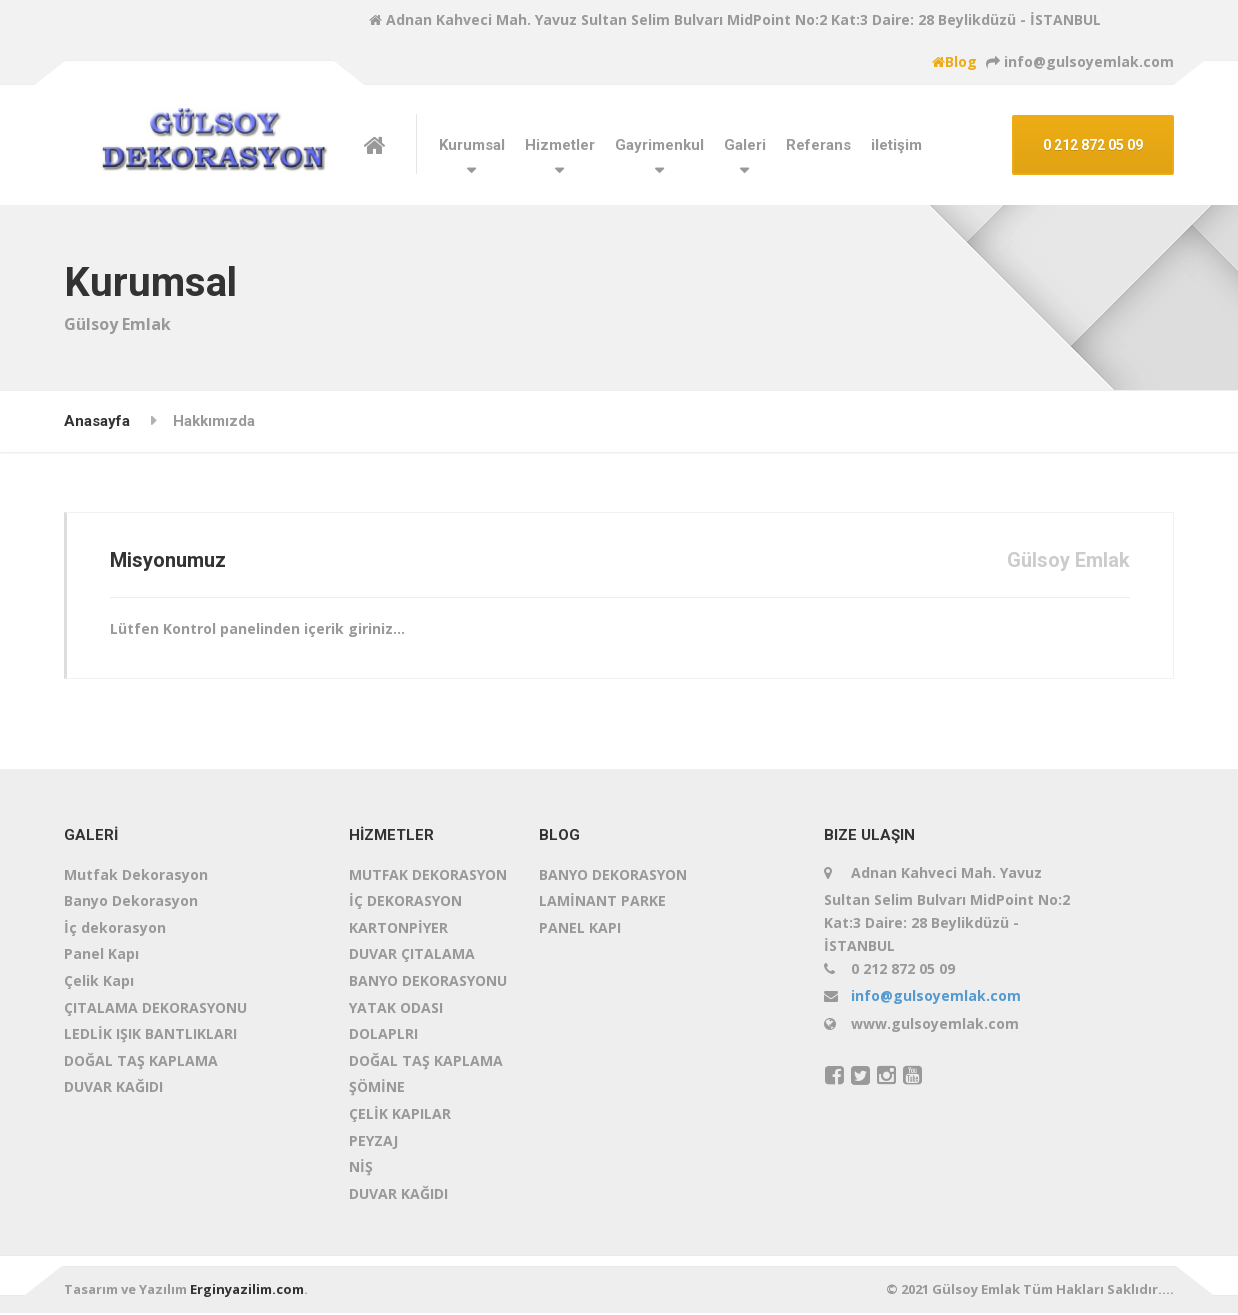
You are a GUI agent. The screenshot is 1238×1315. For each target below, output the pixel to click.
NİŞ (361, 1168)
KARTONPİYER (398, 929)
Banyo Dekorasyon (131, 902)
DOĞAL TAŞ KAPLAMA (141, 1062)
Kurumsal (472, 145)
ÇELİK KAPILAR (400, 1115)
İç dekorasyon (115, 929)
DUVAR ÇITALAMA (412, 956)
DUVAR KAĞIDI (113, 1089)
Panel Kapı (101, 956)
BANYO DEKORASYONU (428, 982)
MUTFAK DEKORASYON (428, 876)
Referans (818, 145)
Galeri (745, 145)
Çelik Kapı (99, 982)
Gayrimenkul (659, 145)
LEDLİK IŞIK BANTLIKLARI (150, 1035)
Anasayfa (97, 421)
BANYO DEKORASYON (613, 876)
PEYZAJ (373, 1142)
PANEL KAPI (580, 929)
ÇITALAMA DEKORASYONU (155, 1009)
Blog (954, 61)
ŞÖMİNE (377, 1089)
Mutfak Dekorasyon (136, 876)
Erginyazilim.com (247, 1292)
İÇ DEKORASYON (405, 902)
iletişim (896, 145)
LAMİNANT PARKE (602, 902)
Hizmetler (560, 145)
